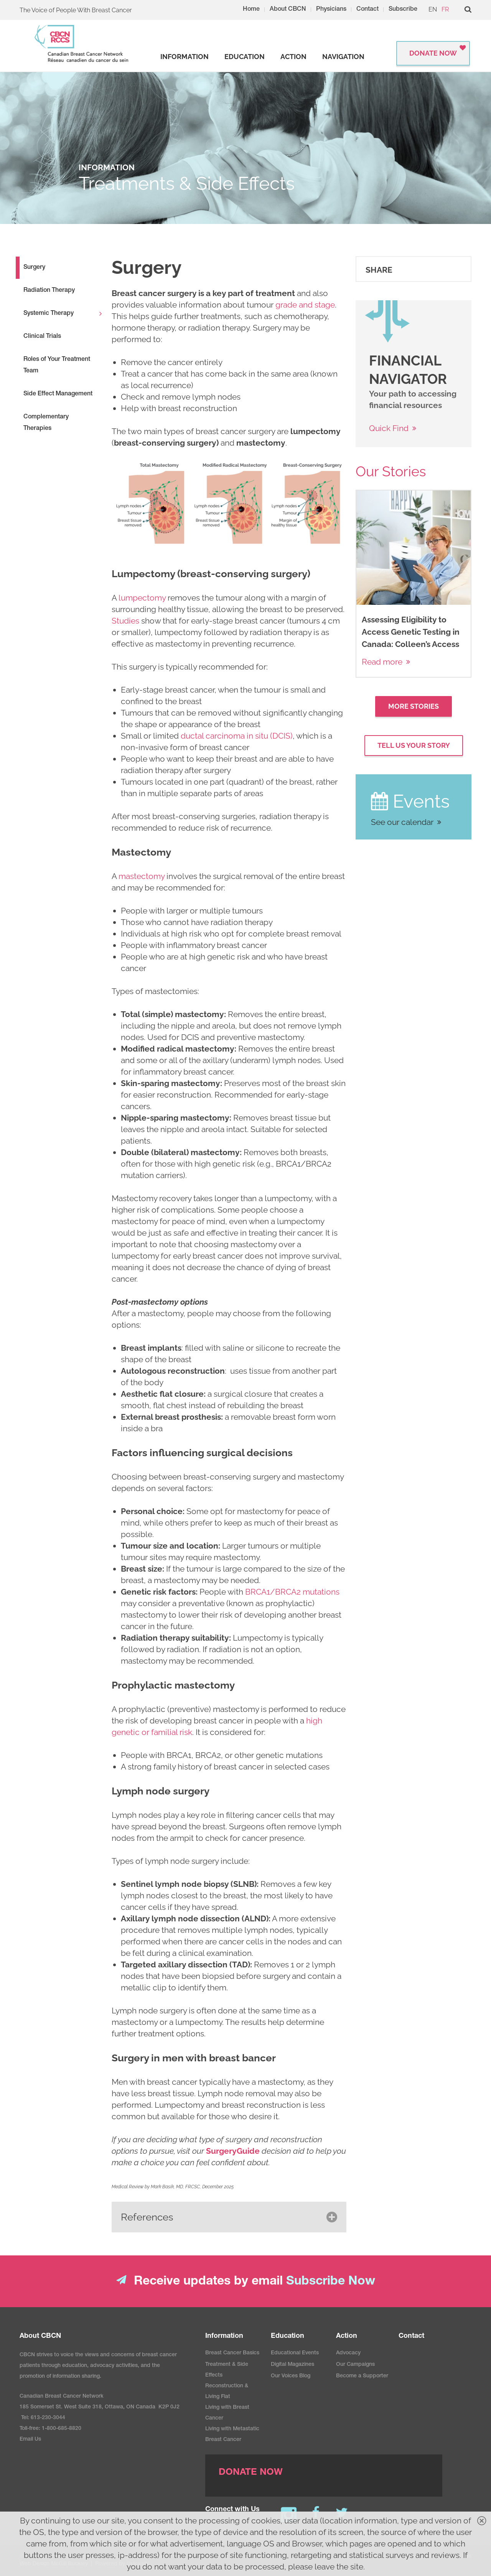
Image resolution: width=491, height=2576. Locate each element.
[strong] (184, 56)
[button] (229, 2217)
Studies (125, 620)
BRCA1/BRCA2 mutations (292, 1592)
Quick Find (389, 428)
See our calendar (402, 822)
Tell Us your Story (413, 745)
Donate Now (433, 53)
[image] (229, 508)
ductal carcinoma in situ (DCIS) (237, 736)
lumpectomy (142, 597)
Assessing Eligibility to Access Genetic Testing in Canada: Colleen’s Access (411, 632)
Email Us (30, 2439)
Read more (382, 662)
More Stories (413, 706)
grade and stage (305, 304)
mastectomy (142, 876)
